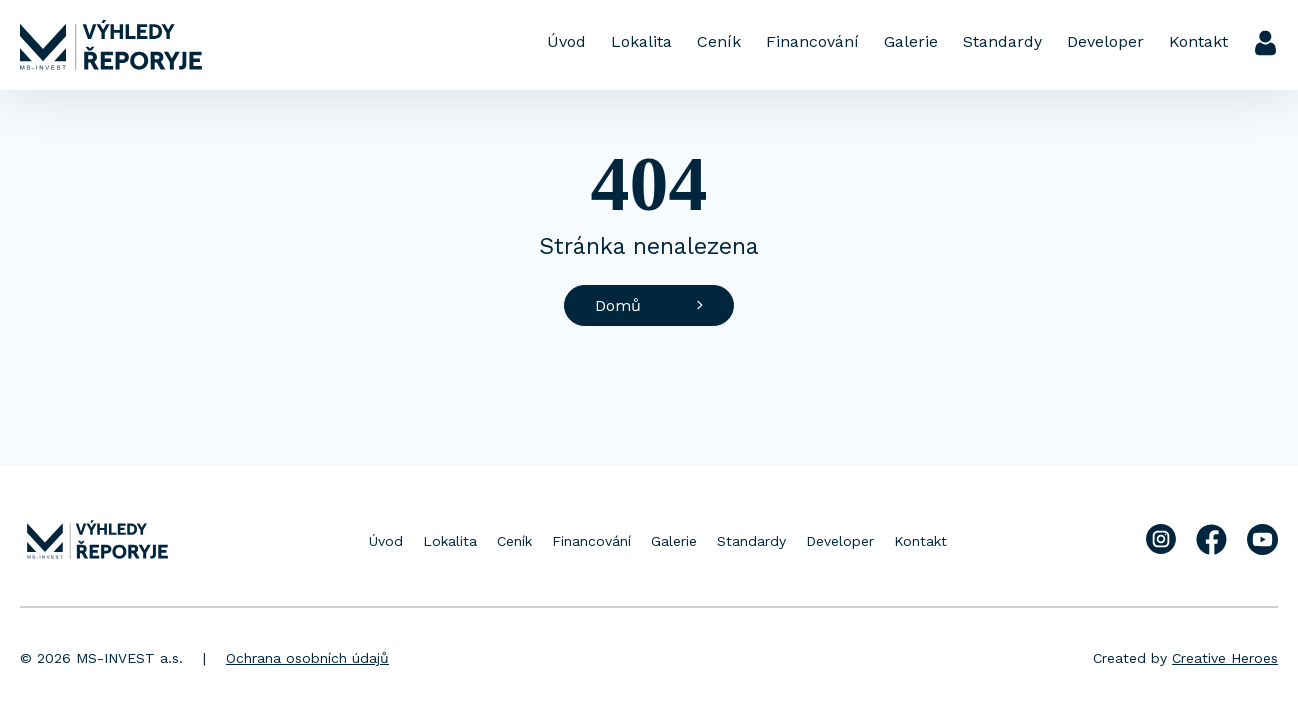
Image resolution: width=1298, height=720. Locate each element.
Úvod (566, 41)
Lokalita (641, 41)
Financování (812, 41)
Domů (649, 305)
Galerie (911, 41)
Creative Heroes (1225, 658)
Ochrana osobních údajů (307, 658)
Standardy (1002, 41)
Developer (1105, 41)
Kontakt (1198, 41)
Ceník (719, 41)
